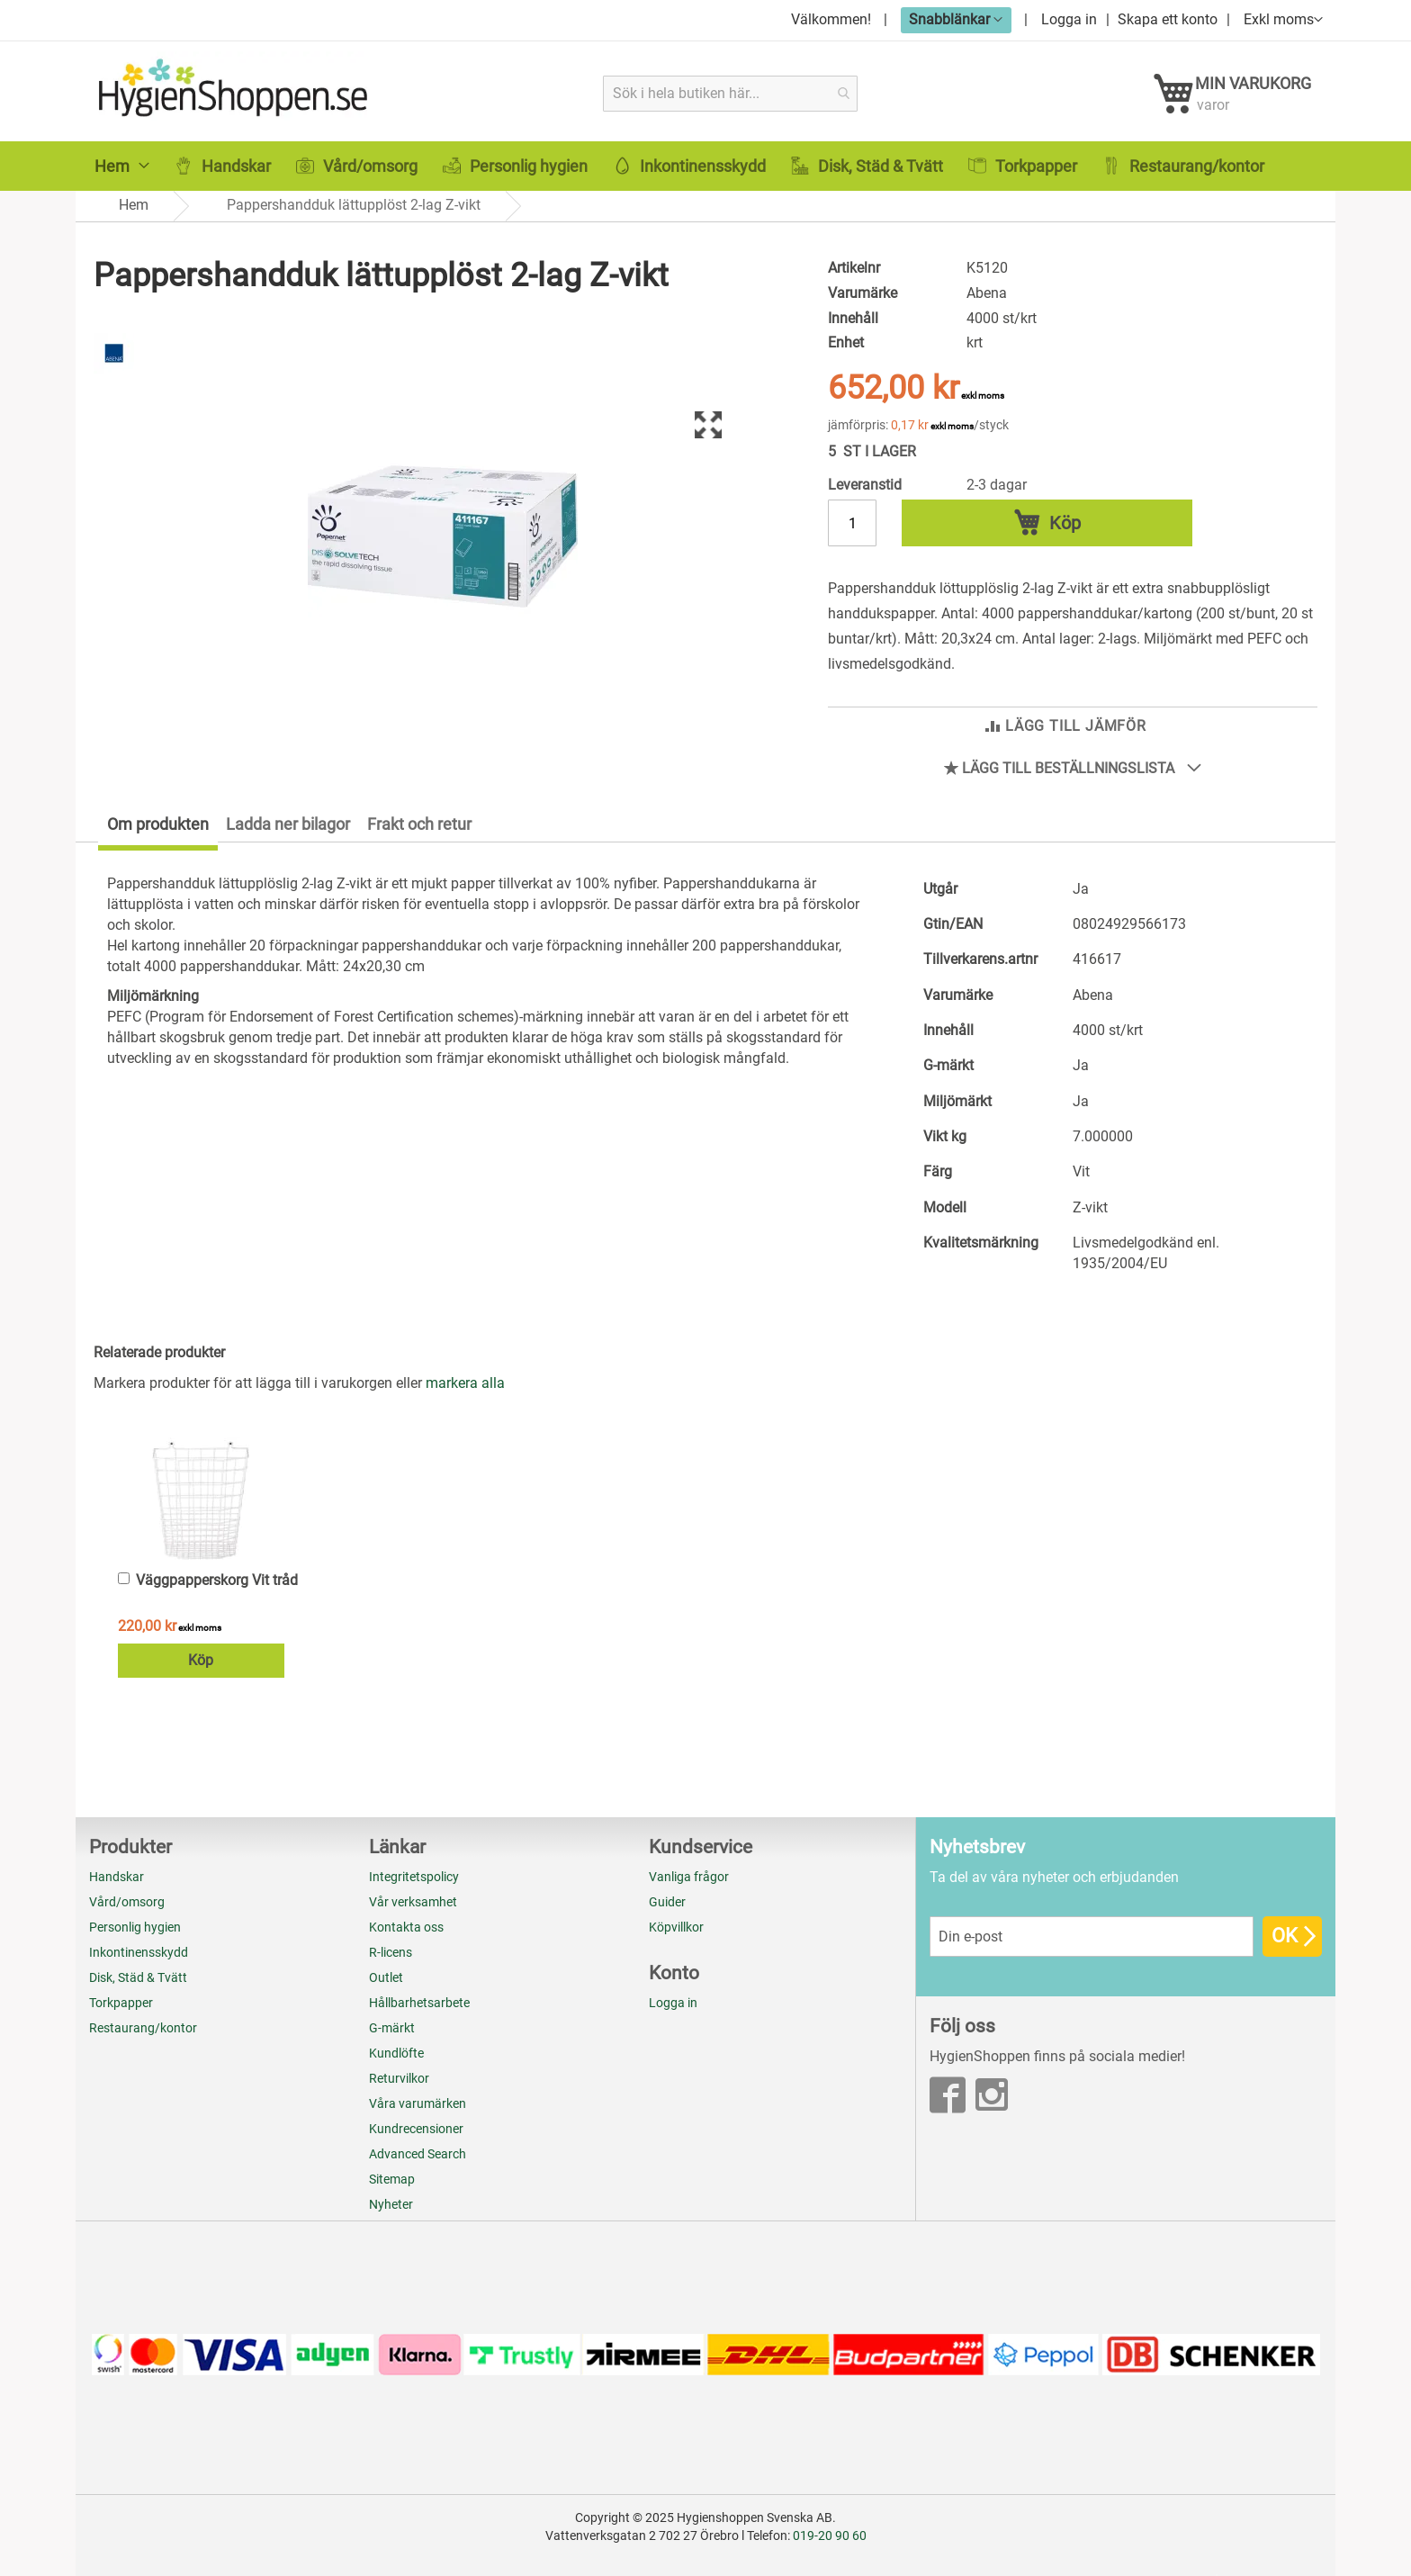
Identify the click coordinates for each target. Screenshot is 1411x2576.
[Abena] (114, 380)
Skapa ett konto (1168, 19)
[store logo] (234, 92)
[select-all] (465, 1392)
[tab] (147, 836)
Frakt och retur (419, 832)
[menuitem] (122, 178)
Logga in (1069, 19)
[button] (956, 19)
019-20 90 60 (830, 2535)
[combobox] (731, 93)
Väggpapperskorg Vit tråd (217, 1588)
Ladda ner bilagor (288, 832)
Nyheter (391, 2205)
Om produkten (158, 832)
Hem (133, 216)
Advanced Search (417, 2155)
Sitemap (392, 2180)
